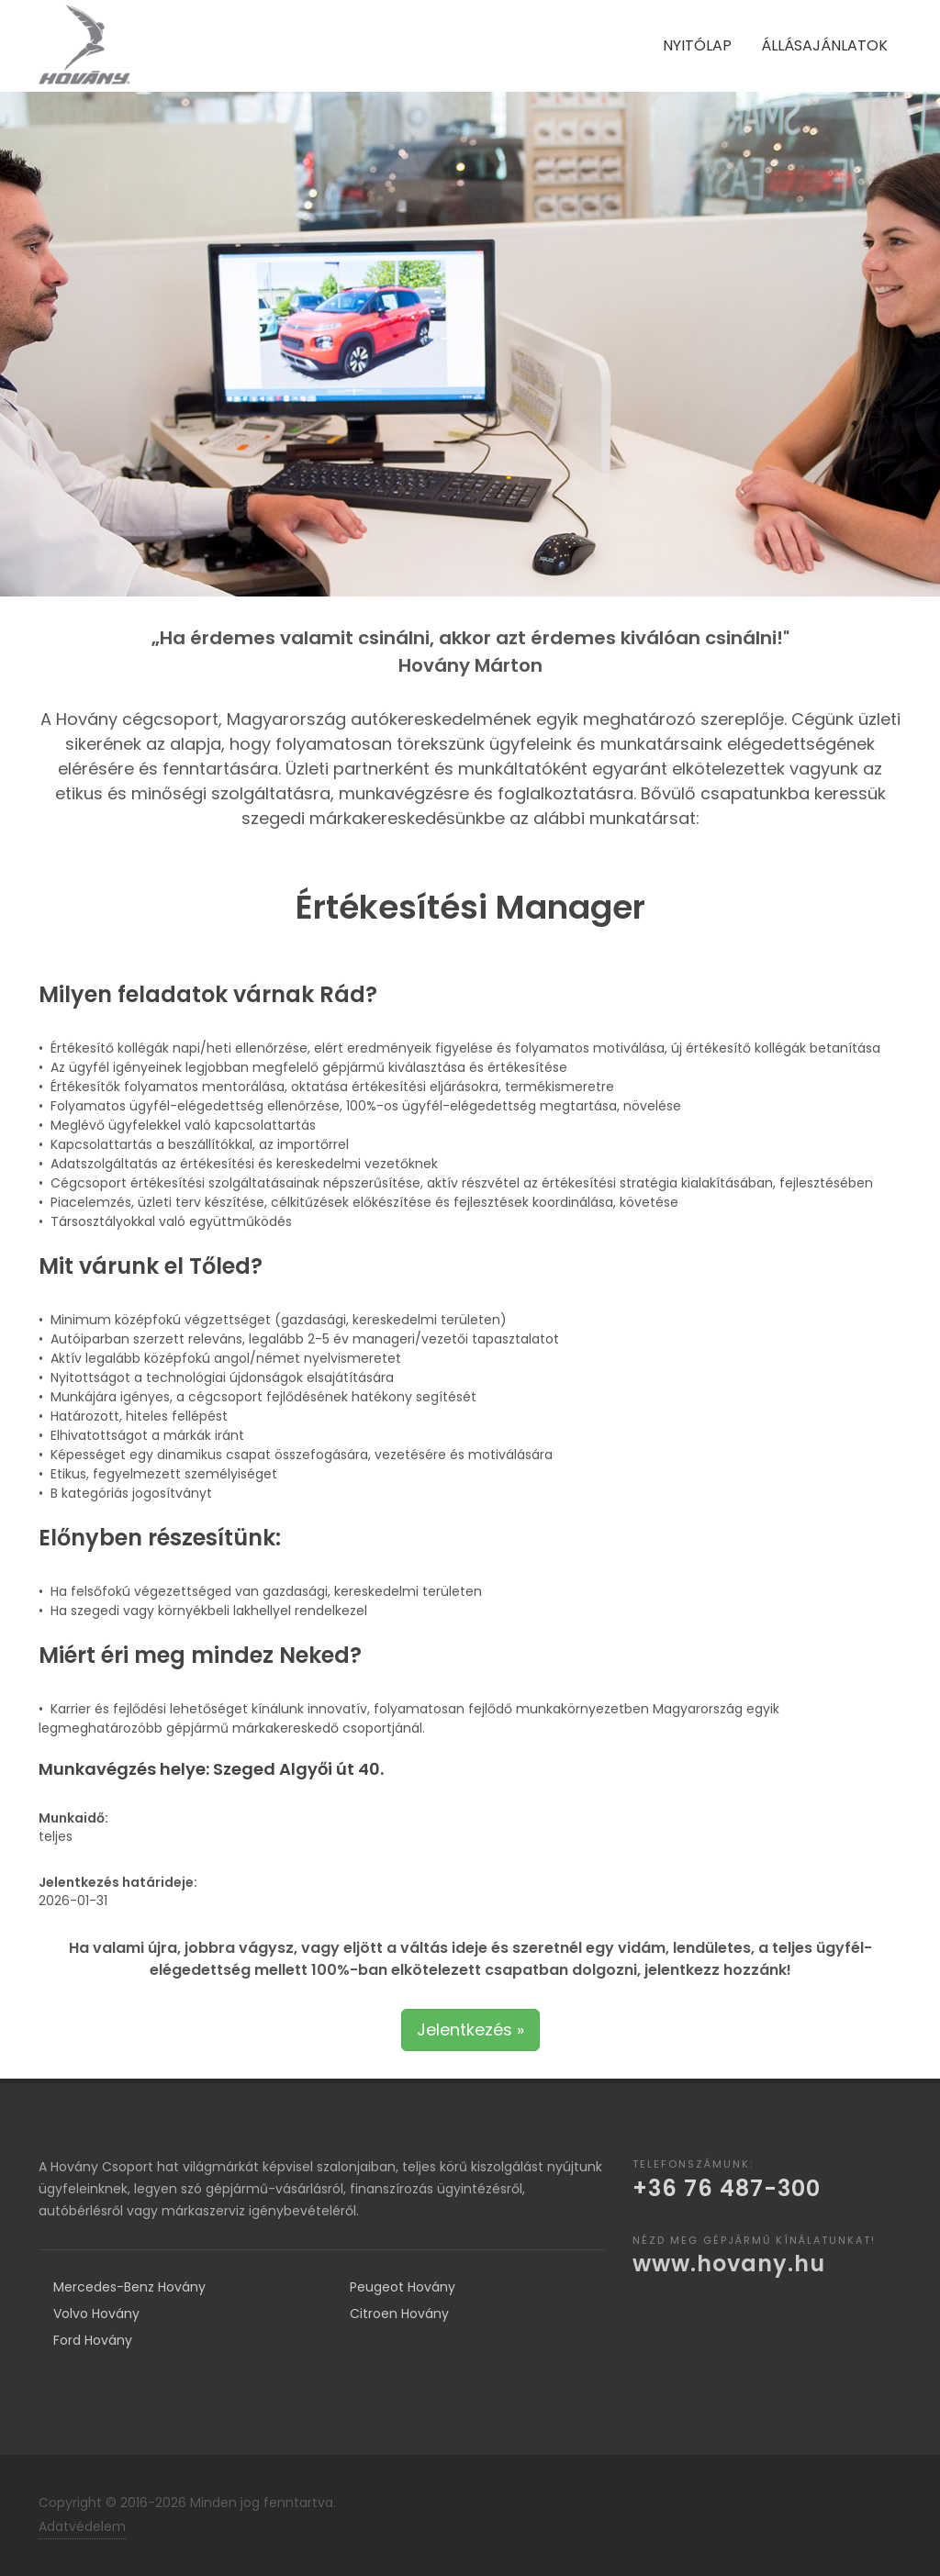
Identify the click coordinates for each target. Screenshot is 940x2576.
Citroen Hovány (399, 2313)
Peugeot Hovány (402, 2287)
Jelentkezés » (470, 2029)
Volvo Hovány (96, 2313)
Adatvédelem (82, 2526)
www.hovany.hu (728, 2263)
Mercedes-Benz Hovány (129, 2287)
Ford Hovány (92, 2340)
